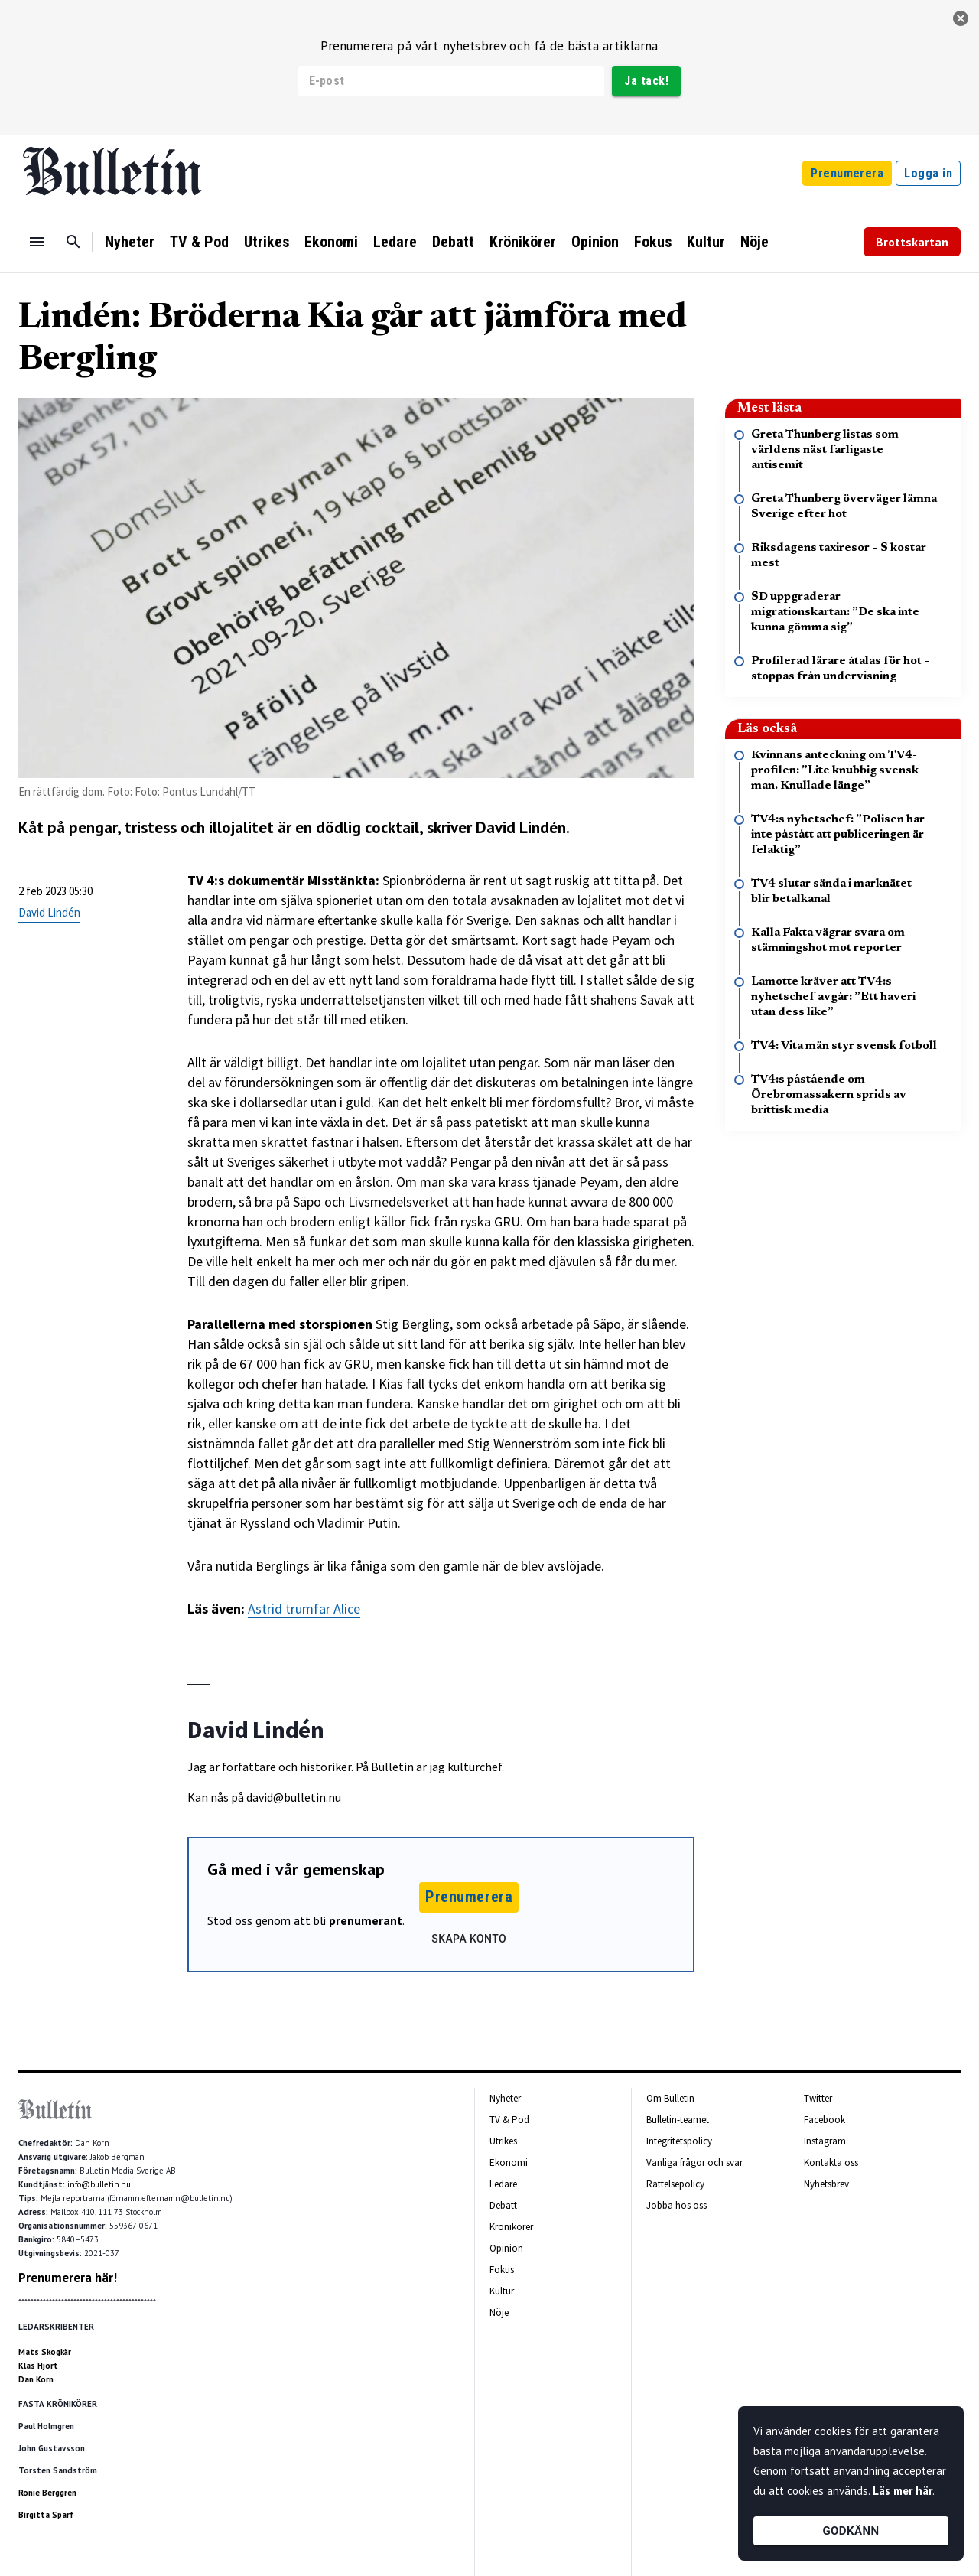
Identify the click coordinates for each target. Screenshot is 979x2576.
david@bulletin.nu (293, 1797)
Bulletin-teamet (677, 2119)
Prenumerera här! (67, 2277)
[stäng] (960, 18)
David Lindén (49, 912)
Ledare (395, 242)
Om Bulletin (670, 2098)
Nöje (754, 242)
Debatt (453, 242)
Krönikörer (523, 242)
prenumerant (365, 1920)
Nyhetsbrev (826, 2183)
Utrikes (266, 242)
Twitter (818, 2098)
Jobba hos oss (676, 2205)
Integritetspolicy (679, 2141)
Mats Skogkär (44, 2351)
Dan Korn (36, 2379)
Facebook (824, 2119)
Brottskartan (912, 241)
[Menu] (36, 241)
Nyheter (129, 242)
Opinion (595, 242)
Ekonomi (331, 242)
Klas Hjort (38, 2365)
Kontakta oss (831, 2162)
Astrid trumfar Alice (304, 1608)
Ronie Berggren (47, 2492)
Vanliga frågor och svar (694, 2162)
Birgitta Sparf (45, 2514)
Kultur (706, 242)
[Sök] (73, 241)
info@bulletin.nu (99, 2184)
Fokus (653, 242)
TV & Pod (199, 242)
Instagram (825, 2141)
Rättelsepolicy (675, 2183)
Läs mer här (902, 2490)
